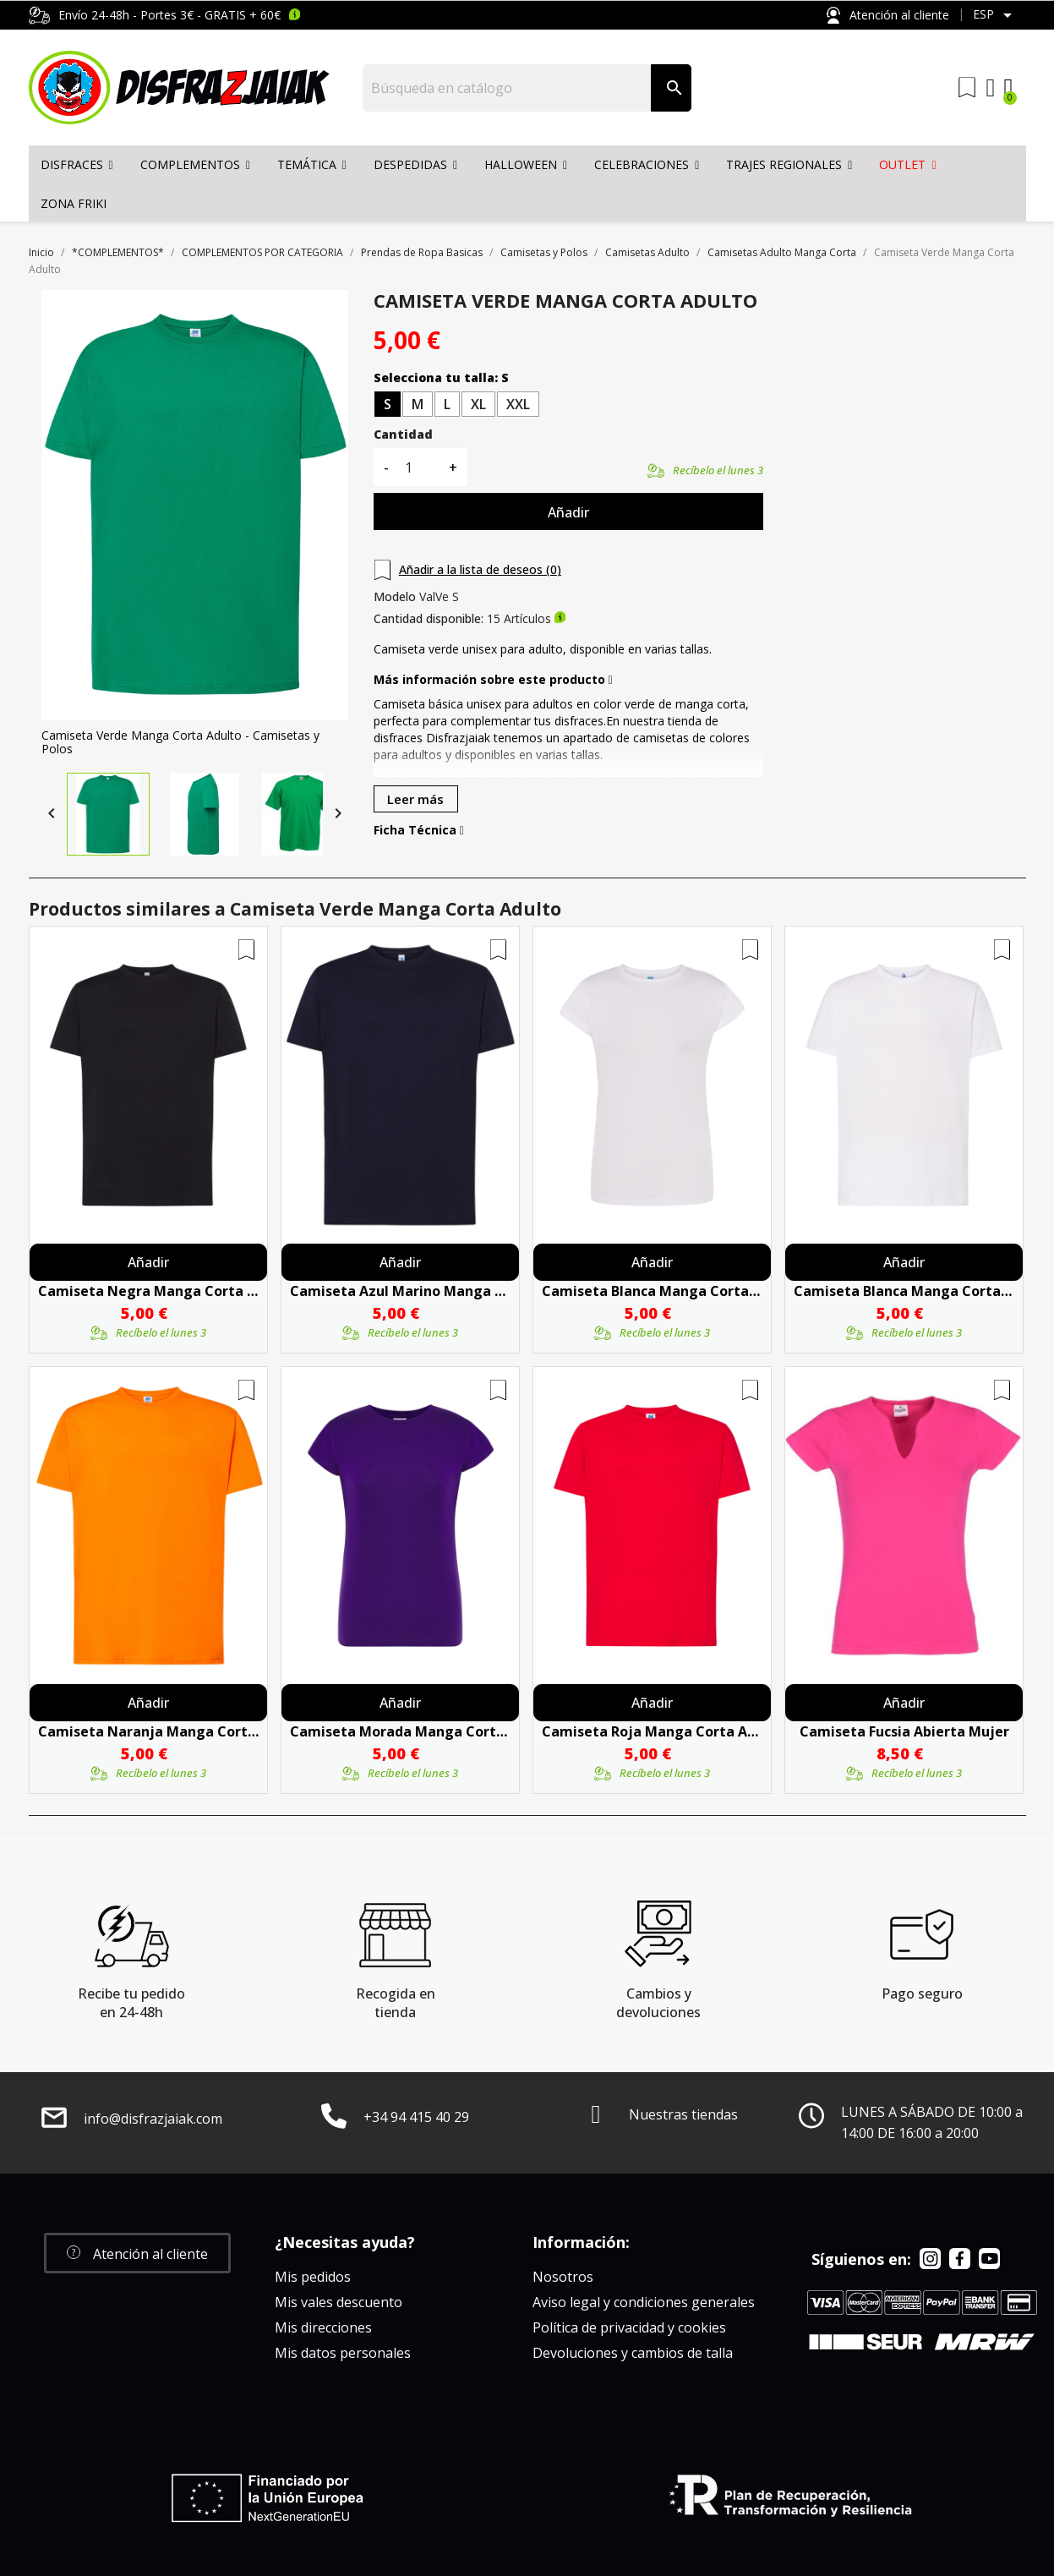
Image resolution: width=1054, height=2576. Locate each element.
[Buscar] (508, 88)
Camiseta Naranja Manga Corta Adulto (148, 1731)
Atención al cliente (887, 16)
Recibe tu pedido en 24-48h (131, 2002)
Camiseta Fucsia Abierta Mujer (904, 1731)
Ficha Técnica (419, 830)
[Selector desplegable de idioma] (995, 15)
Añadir (568, 512)
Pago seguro (922, 1993)
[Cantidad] (418, 467)
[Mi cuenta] (991, 88)
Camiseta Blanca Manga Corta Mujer (652, 1291)
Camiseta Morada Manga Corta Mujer (400, 1731)
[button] (137, 2253)
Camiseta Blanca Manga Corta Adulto (904, 1291)
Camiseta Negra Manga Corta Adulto (148, 1291)
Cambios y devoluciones (658, 2002)
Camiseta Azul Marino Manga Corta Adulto (400, 1291)
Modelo (395, 596)
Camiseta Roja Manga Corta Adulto (652, 1731)
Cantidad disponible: (428, 618)
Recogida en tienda (395, 2002)
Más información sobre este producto (493, 679)
